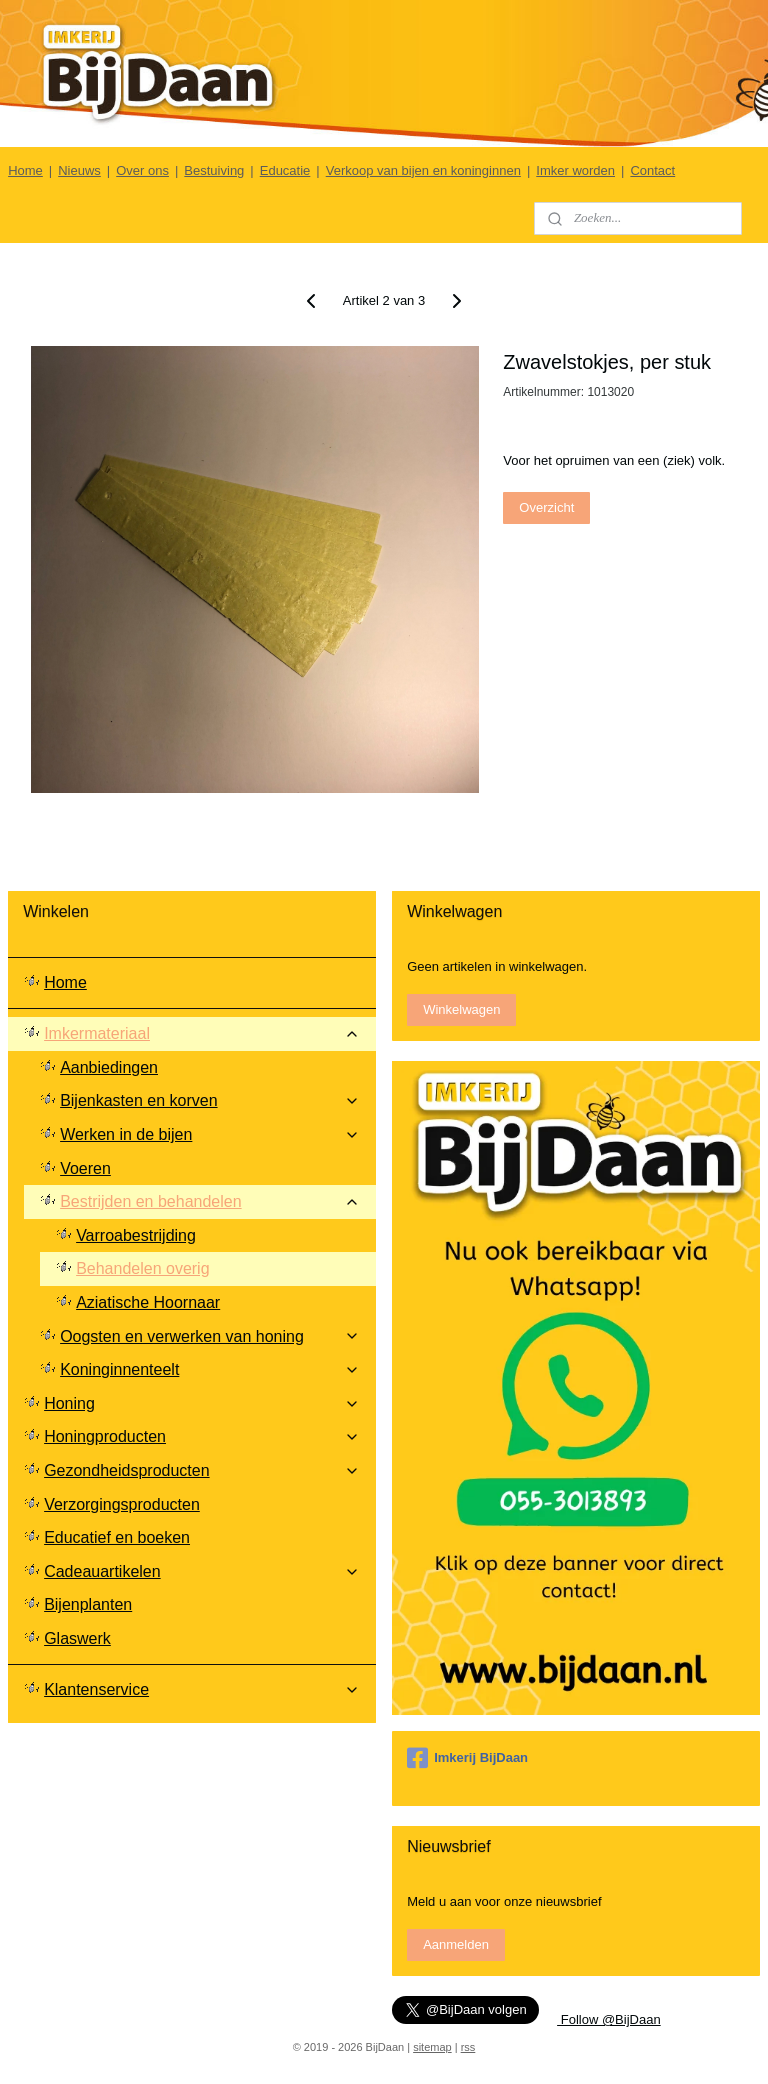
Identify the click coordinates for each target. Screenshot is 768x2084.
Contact (652, 170)
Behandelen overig (142, 1268)
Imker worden (575, 170)
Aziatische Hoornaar (148, 1302)
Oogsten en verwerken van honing (210, 1336)
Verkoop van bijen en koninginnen (423, 170)
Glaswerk (77, 1638)
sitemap (432, 2047)
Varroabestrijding (136, 1235)
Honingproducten (202, 1436)
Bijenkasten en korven (210, 1100)
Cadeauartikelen (202, 1571)
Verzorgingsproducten (122, 1504)
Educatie (285, 170)
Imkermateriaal (202, 1033)
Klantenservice (202, 1689)
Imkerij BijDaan (467, 1758)
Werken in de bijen (210, 1134)
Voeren (85, 1168)
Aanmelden (456, 1944)
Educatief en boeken (117, 1537)
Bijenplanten (88, 1604)
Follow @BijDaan (609, 2019)
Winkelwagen (461, 1009)
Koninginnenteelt (210, 1369)
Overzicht (546, 506)
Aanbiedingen (109, 1067)
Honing (202, 1403)
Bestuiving (214, 170)
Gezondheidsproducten (202, 1470)
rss (468, 2047)
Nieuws (79, 170)
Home (25, 170)
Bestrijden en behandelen (210, 1201)
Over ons (142, 170)
